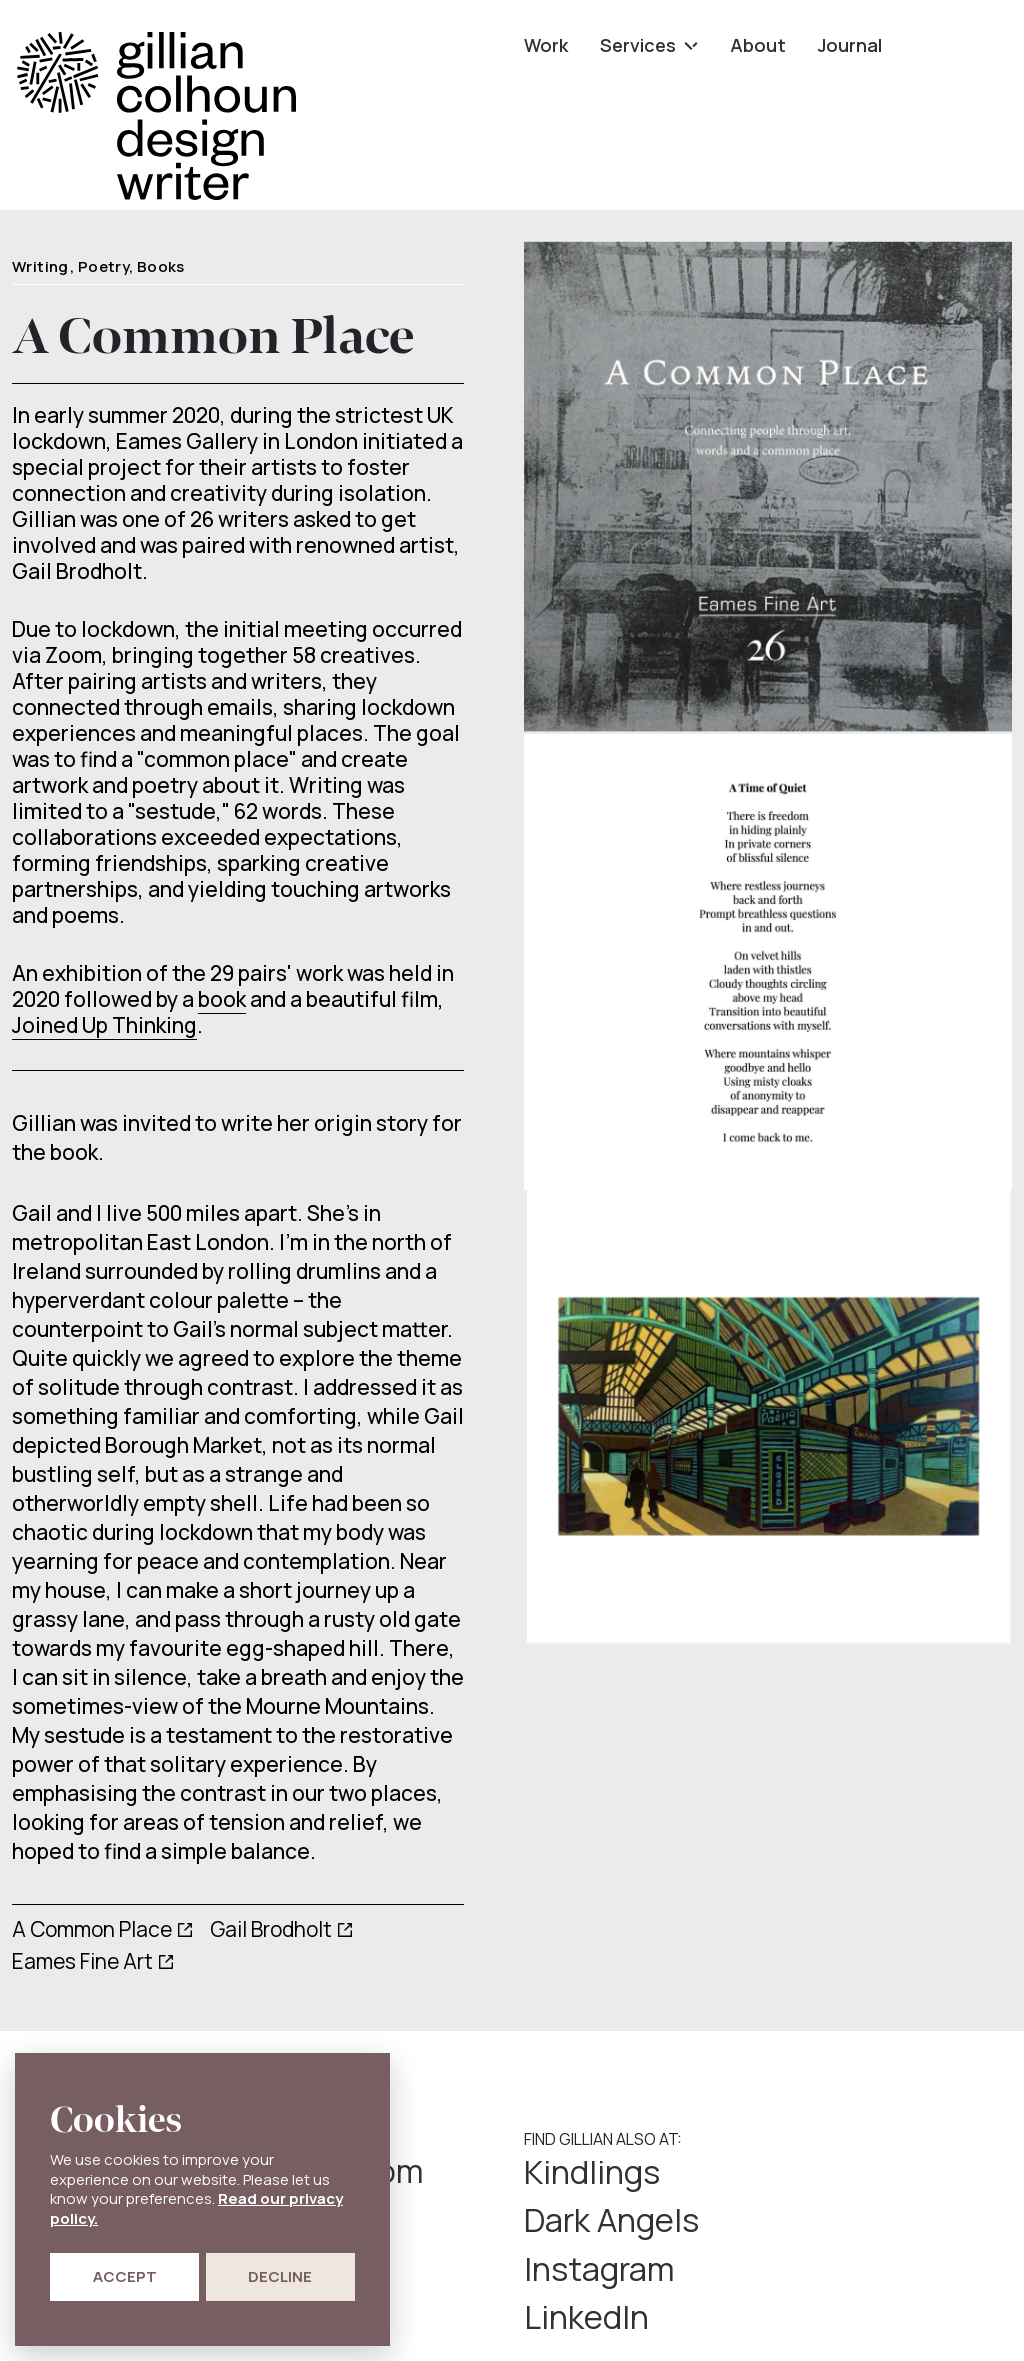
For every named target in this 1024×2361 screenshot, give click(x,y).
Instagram (607, 2222)
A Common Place (92, 1929)
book (222, 999)
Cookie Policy (682, 2319)
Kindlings (600, 2172)
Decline (280, 2276)
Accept (125, 2276)
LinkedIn (836, 2222)
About (758, 45)
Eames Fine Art (82, 1961)
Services (649, 45)
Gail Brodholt (271, 1929)
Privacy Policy (573, 2319)
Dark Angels (865, 2172)
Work (546, 45)
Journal (850, 45)
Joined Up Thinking (104, 1025)
